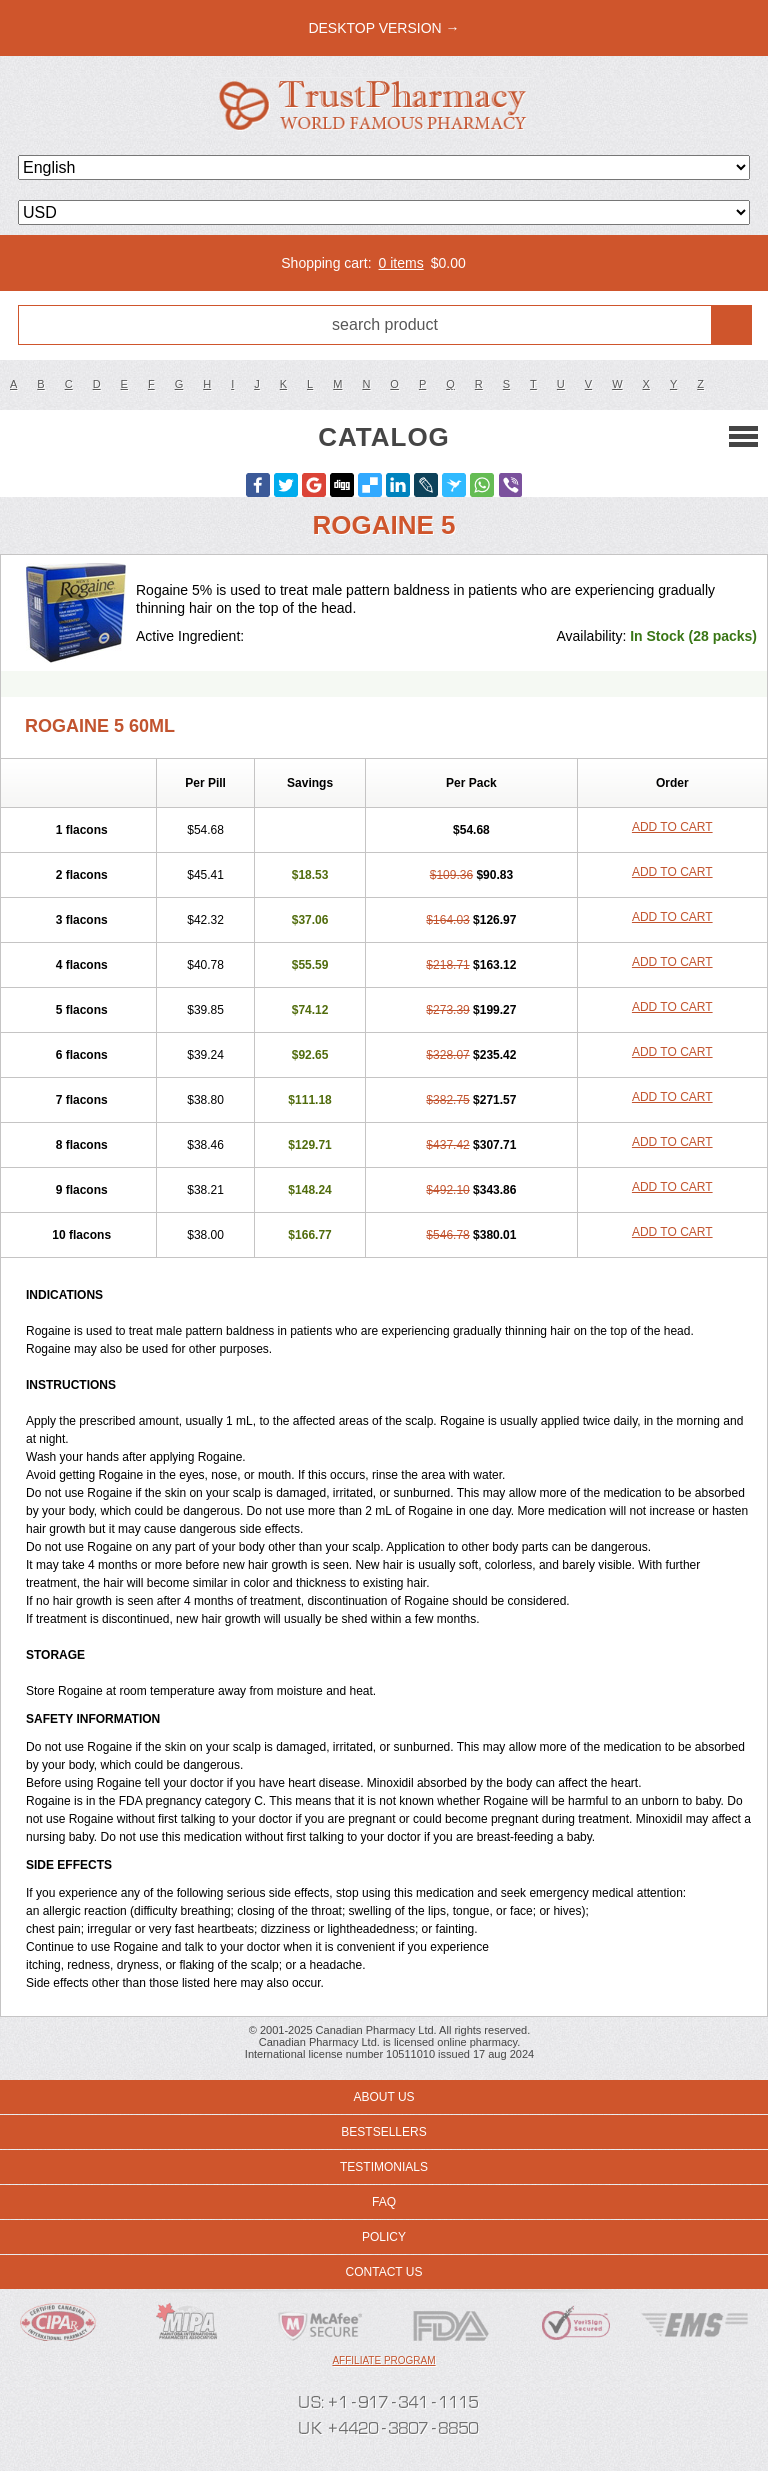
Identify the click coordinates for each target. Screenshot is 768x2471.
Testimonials (384, 2167)
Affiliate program (383, 2360)
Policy (384, 2237)
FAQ (384, 2202)
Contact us (384, 2272)
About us (383, 2097)
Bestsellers (383, 2132)
